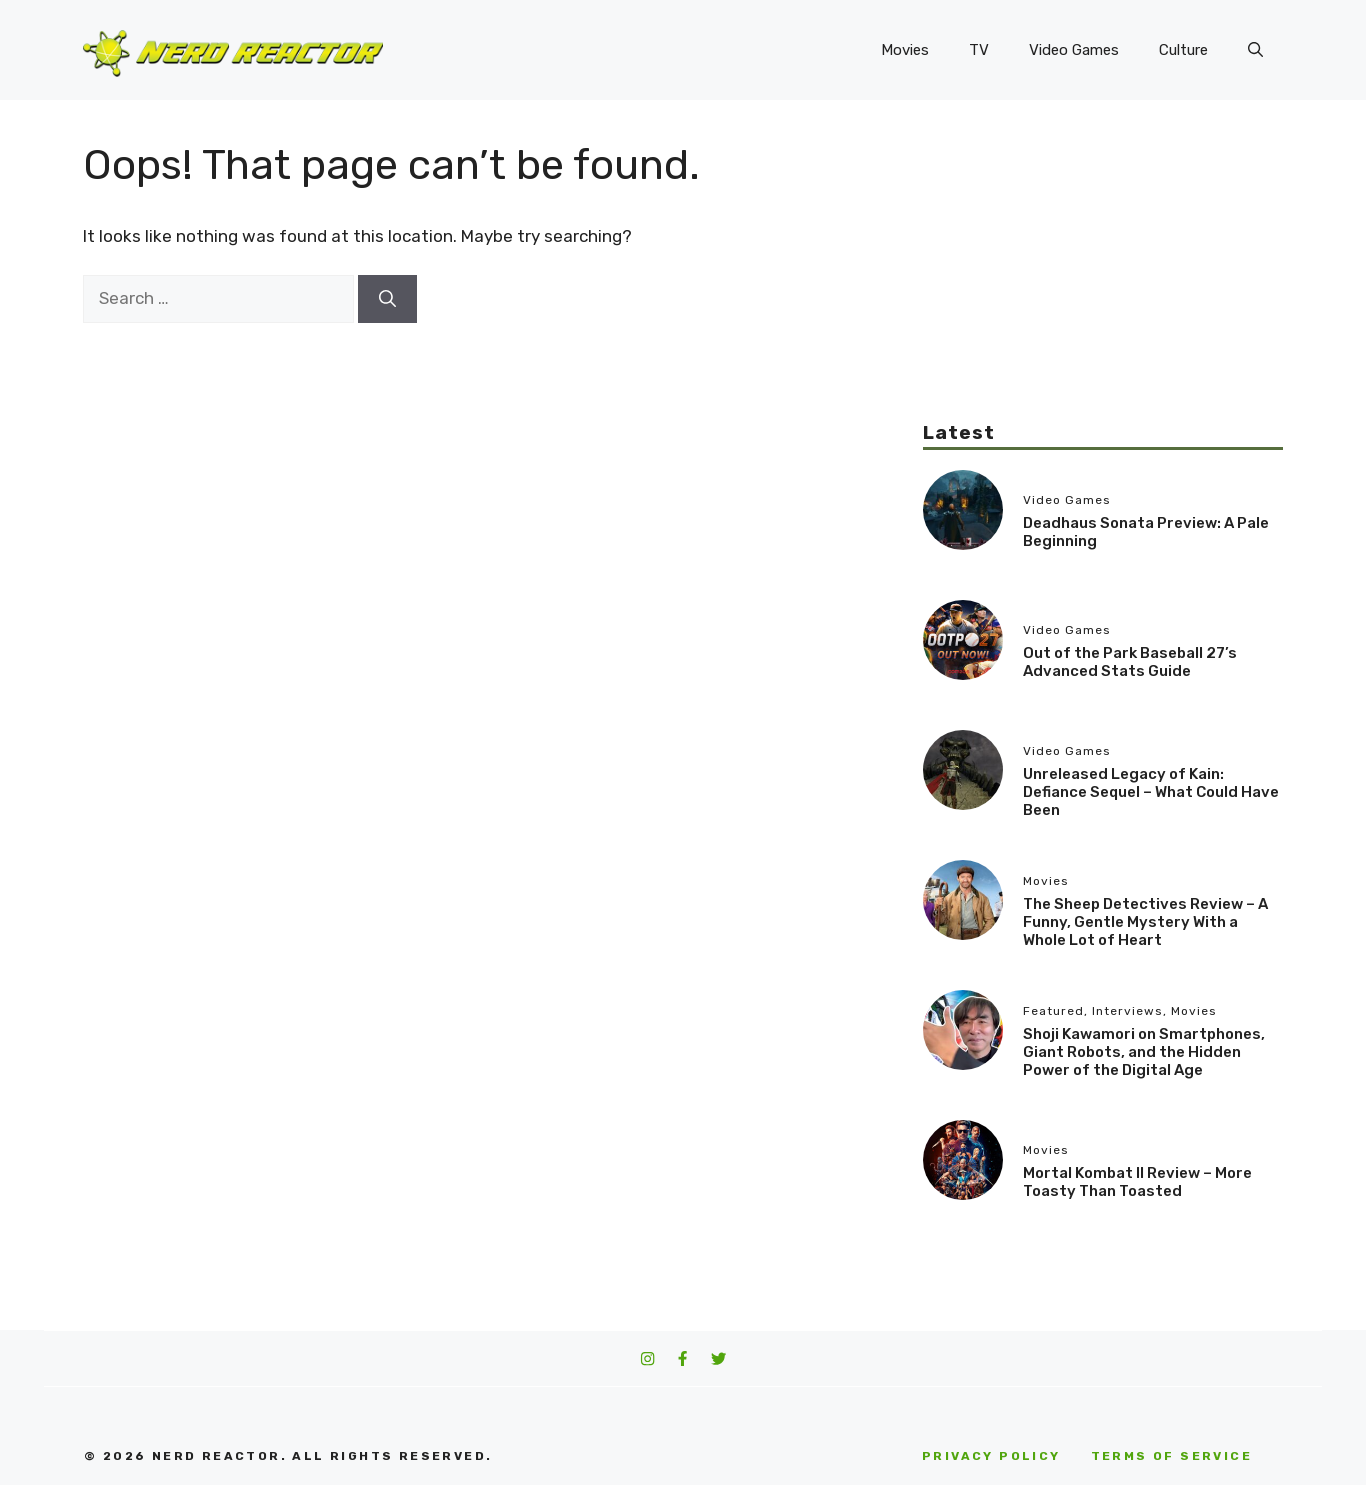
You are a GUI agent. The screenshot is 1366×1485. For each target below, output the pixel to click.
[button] (1255, 50)
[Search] (387, 299)
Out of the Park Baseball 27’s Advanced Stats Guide (1130, 662)
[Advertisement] (1103, 280)
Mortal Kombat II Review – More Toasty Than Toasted (1137, 1182)
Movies (905, 50)
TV (979, 50)
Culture (1183, 50)
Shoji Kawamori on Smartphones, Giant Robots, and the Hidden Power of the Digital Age (1144, 1052)
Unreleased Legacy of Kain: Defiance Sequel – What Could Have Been (1151, 792)
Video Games (1074, 50)
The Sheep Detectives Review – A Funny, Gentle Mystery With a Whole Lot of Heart (1145, 922)
